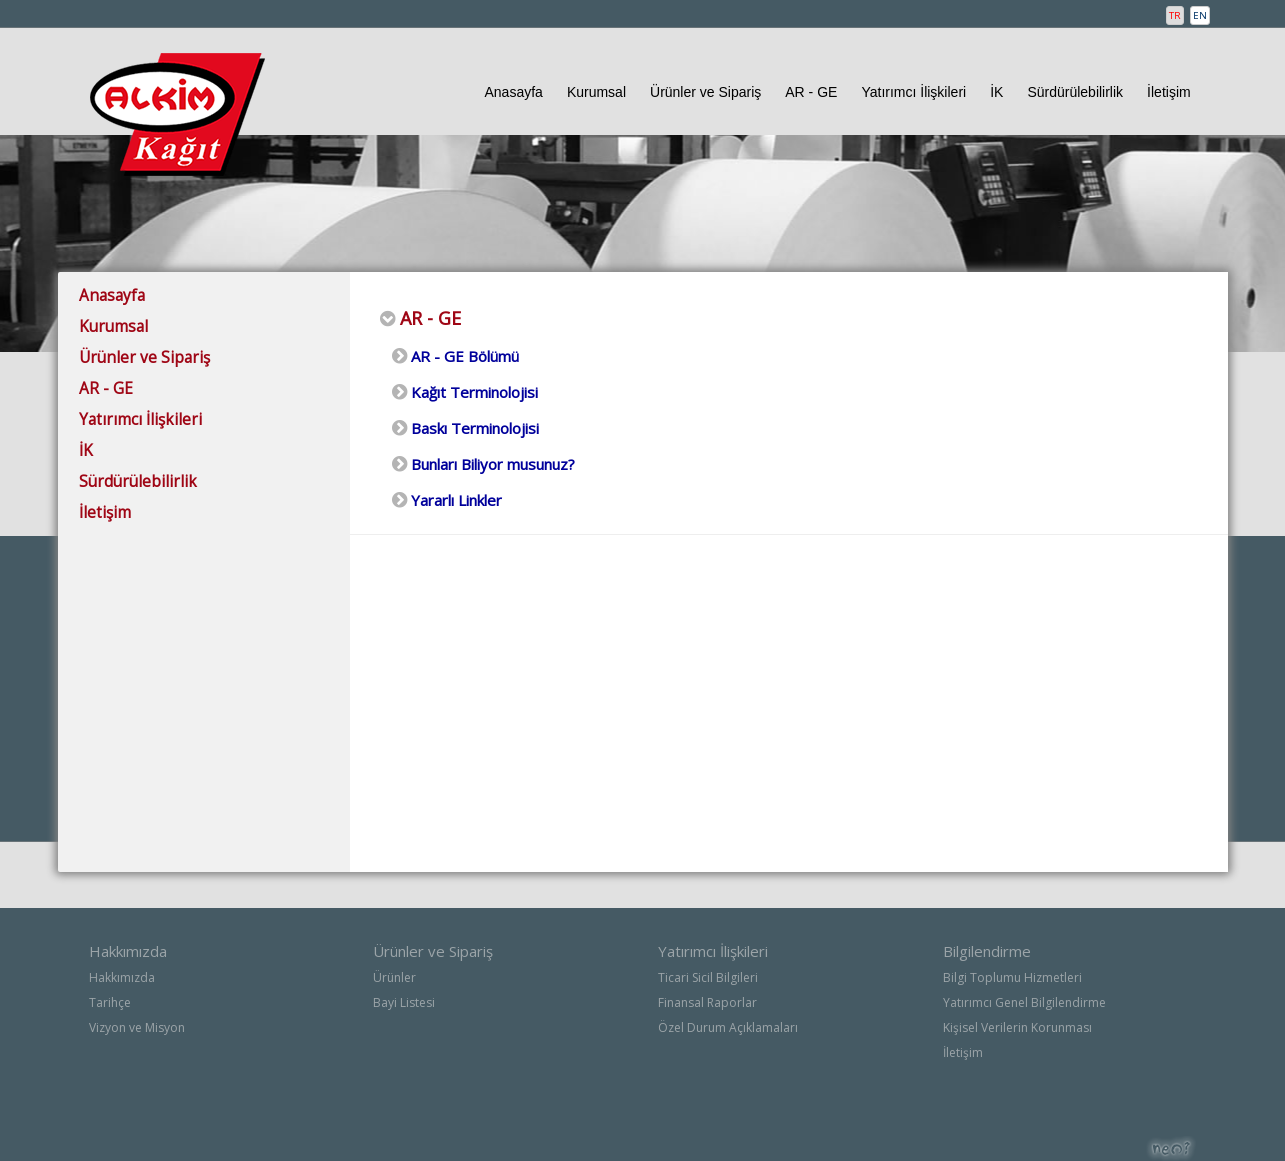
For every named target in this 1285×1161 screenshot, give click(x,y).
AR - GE (811, 92)
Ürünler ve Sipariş (705, 92)
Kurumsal (596, 92)
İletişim (1169, 92)
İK (996, 92)
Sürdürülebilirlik (1075, 92)
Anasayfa (514, 92)
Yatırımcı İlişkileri (913, 92)
